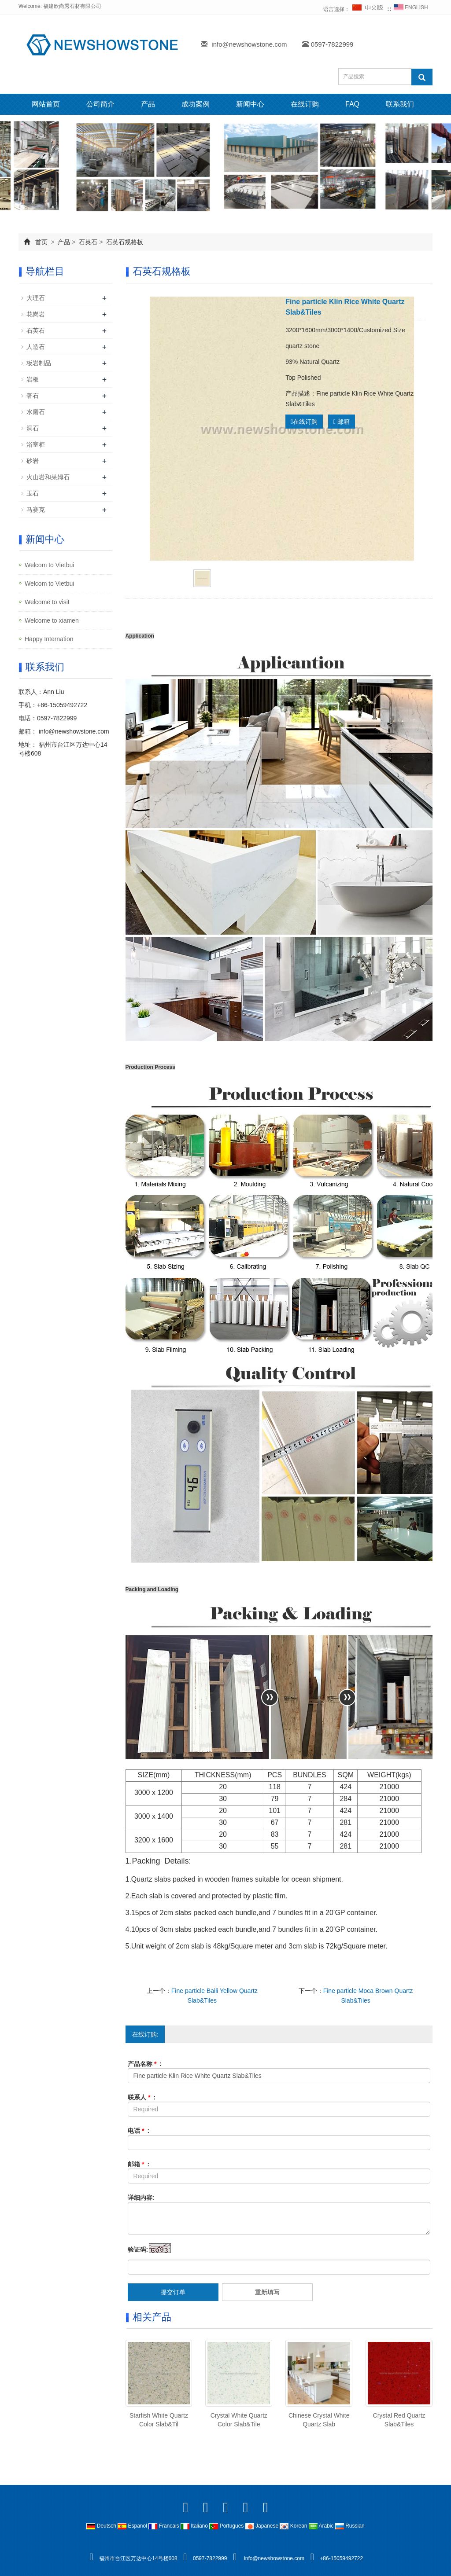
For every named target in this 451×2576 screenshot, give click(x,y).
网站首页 (46, 104)
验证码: (138, 2249)
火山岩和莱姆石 (48, 477)
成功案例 (195, 104)
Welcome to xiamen (52, 620)
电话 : (139, 2130)
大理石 (35, 297)
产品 (148, 104)
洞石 (32, 428)
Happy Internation (49, 638)
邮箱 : (139, 2164)
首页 (41, 242)
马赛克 (35, 509)
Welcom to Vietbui (49, 565)
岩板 (32, 379)
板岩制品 (38, 363)
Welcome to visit (47, 601)
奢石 (32, 395)
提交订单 (173, 2292)
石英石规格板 (123, 242)
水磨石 (35, 411)
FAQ (352, 104)
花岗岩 (35, 314)
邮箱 (341, 421)
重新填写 (267, 2292)
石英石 (88, 242)
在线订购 (305, 104)
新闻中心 (250, 104)
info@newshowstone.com (249, 44)
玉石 (32, 493)
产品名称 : (145, 2063)
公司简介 (100, 104)
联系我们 (400, 104)
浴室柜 (35, 444)
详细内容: (141, 2197)
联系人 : (142, 2097)
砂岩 (32, 460)
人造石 (35, 346)
